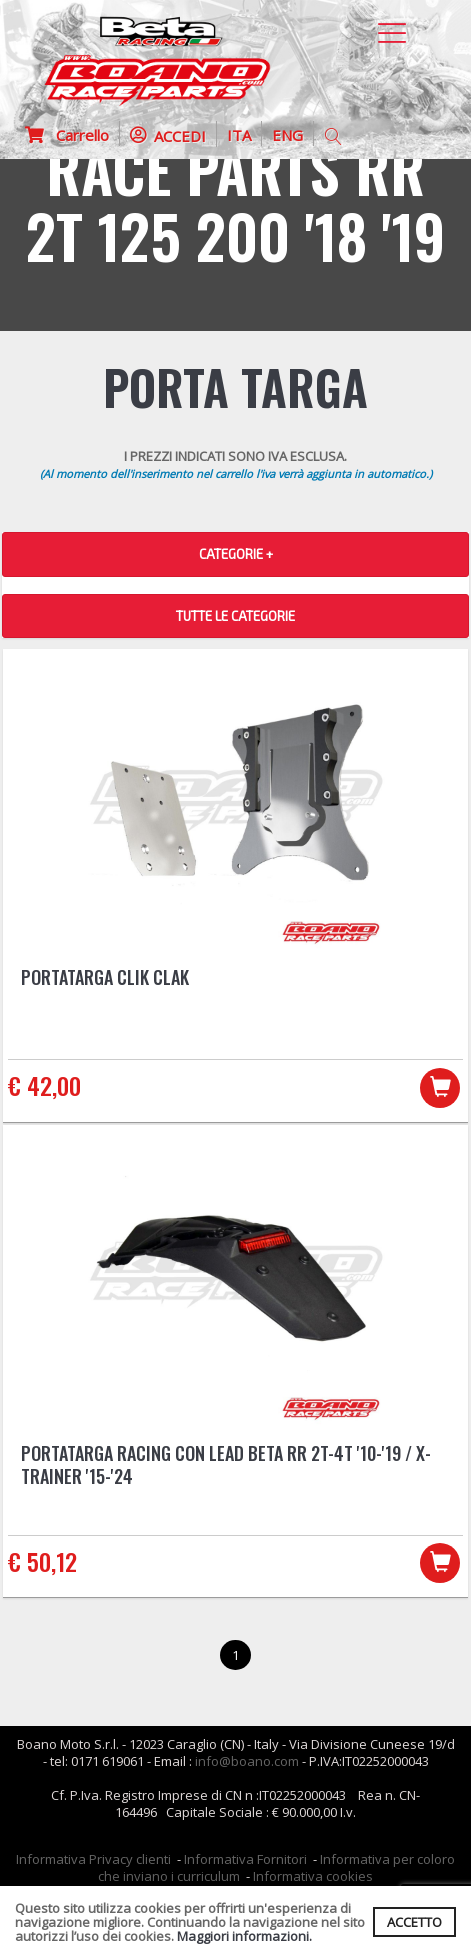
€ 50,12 (42, 1561)
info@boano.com (247, 1761)
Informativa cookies (313, 1876)
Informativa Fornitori (245, 1859)
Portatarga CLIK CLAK (105, 977)
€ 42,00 (44, 1085)
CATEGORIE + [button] (236, 554)
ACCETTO (414, 1922)
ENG (287, 135)
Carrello (67, 135)
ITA (239, 135)
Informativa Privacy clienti (93, 1859)
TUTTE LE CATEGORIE (235, 616)
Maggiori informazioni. (244, 1936)
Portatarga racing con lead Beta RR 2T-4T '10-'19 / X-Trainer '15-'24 (226, 1464)
